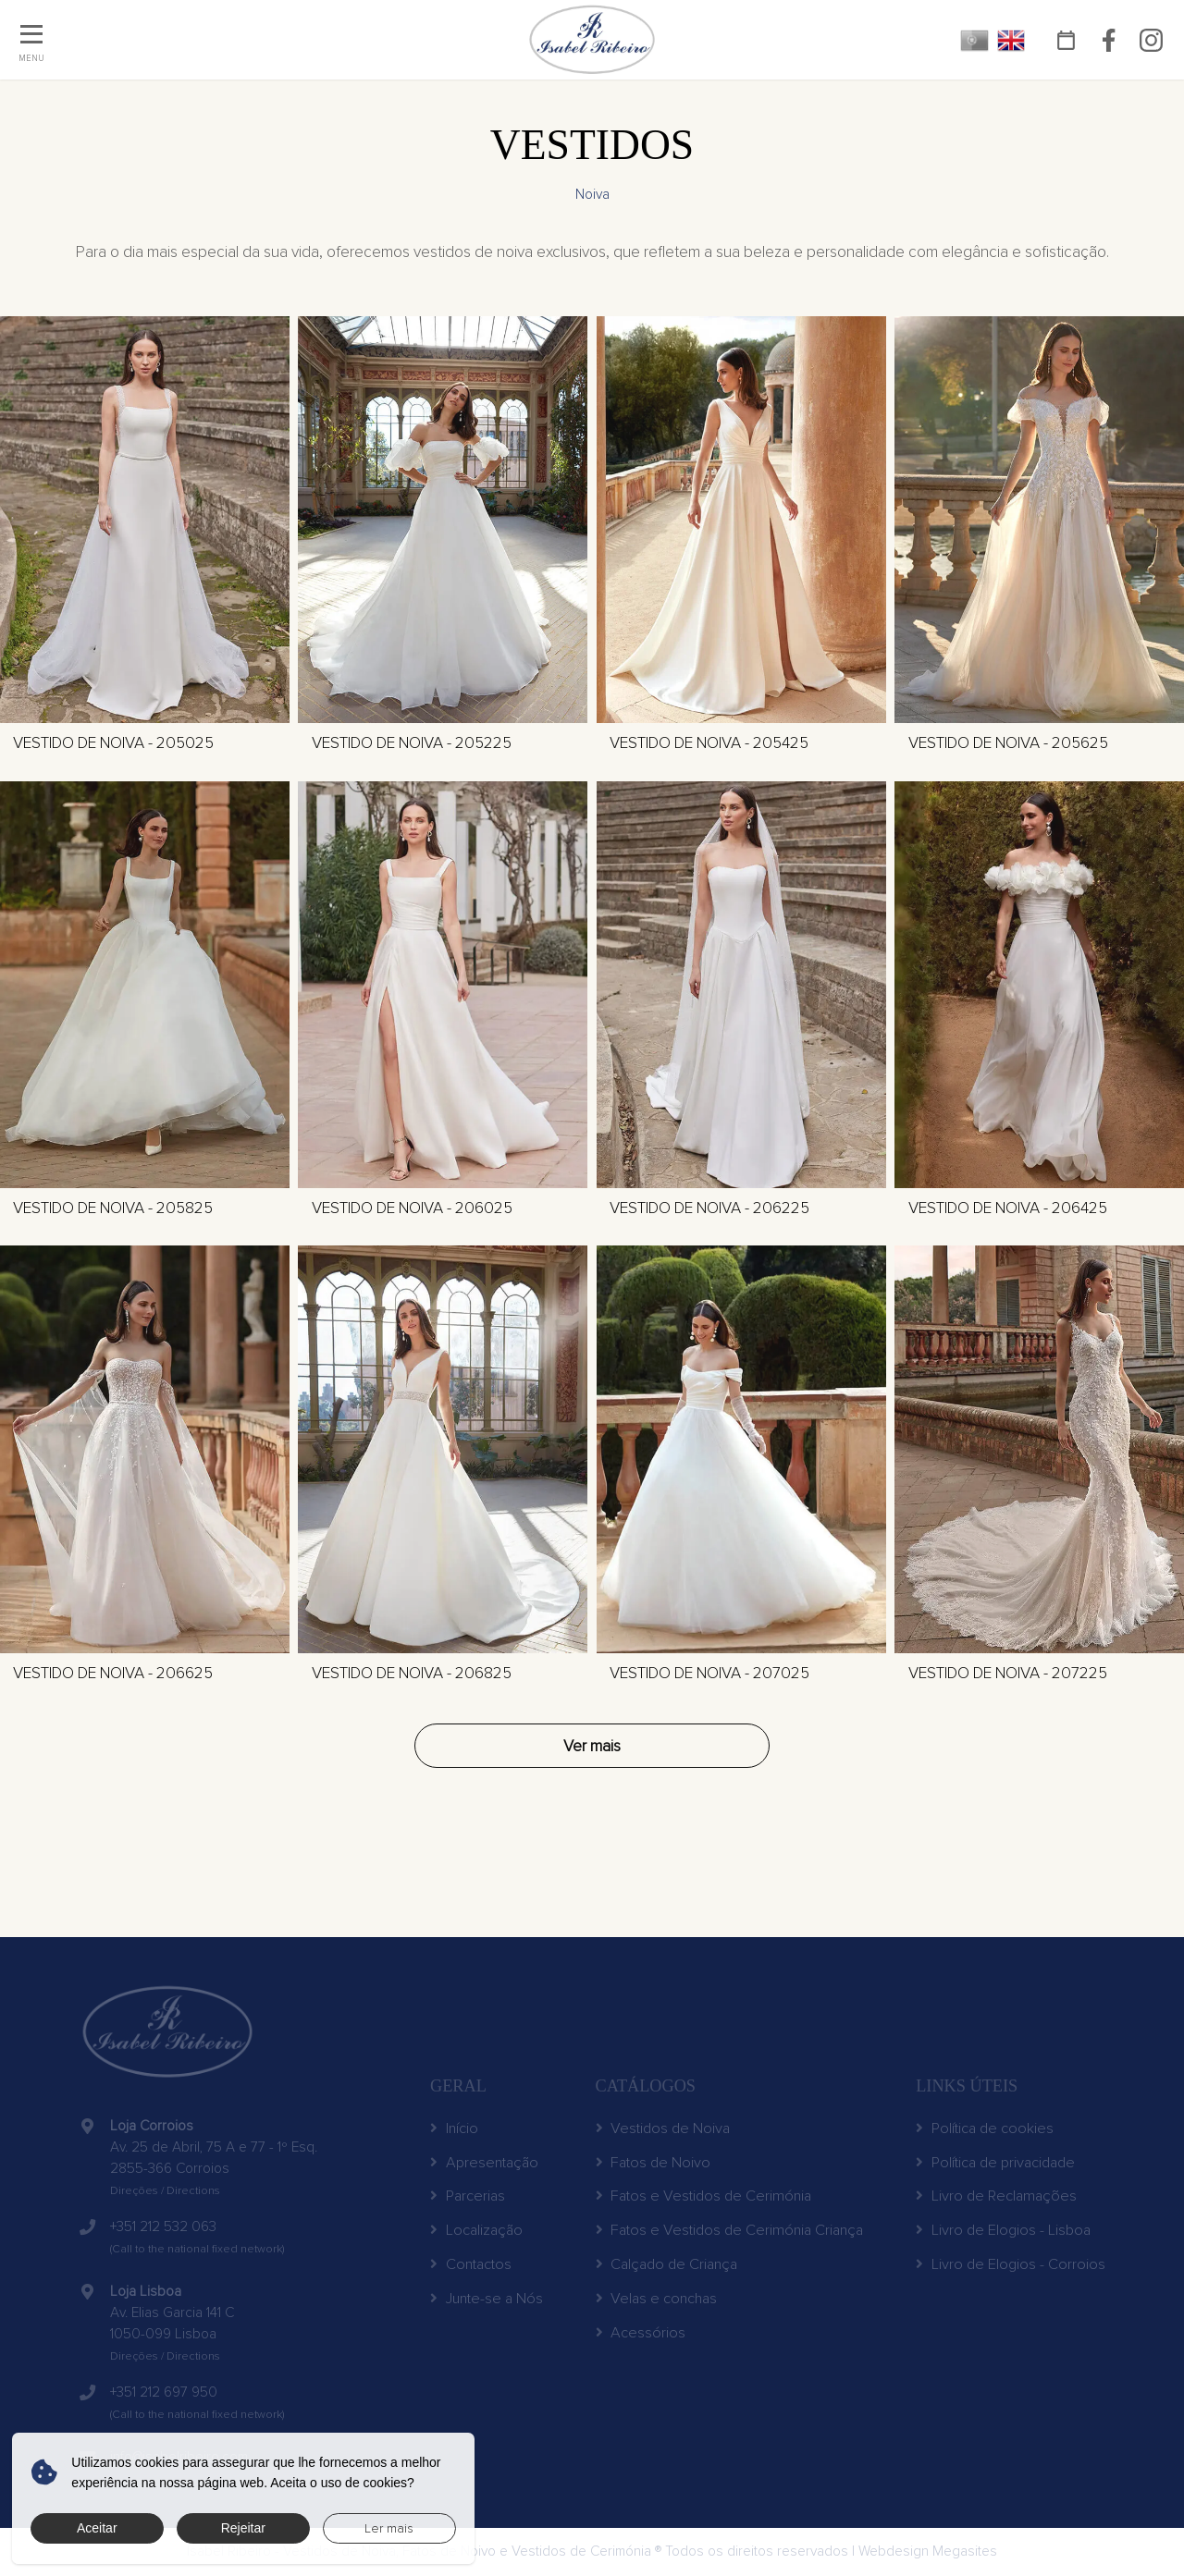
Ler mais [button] (388, 2528)
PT (974, 40)
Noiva (592, 194)
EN (1011, 40)
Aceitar (97, 2528)
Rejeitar (243, 2528)
